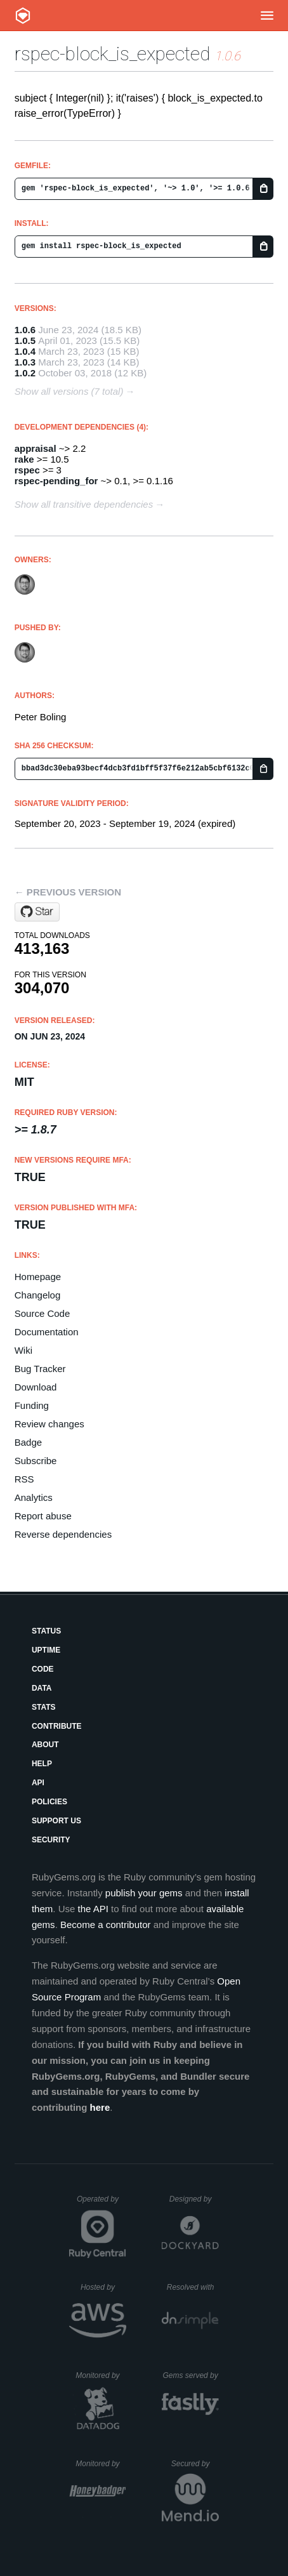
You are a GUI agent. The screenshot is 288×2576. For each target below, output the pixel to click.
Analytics (34, 1497)
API (38, 1782)
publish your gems (144, 1892)
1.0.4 (25, 351)
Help (42, 1763)
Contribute (57, 1726)
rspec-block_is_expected (112, 54)
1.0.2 (25, 372)
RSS (24, 1479)
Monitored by (100, 2375)
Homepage (38, 1276)
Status (46, 1631)
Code (43, 1669)
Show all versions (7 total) (69, 391)
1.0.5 (25, 340)
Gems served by (190, 2375)
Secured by (195, 2463)
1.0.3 (25, 362)
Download (36, 1387)
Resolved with (193, 2287)
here (100, 2107)
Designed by (194, 2199)
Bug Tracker (40, 1368)
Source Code (42, 1313)
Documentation (47, 1331)
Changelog (38, 1295)
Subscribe (36, 1460)
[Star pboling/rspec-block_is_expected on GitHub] (37, 911)
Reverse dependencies (63, 1534)
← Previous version (68, 892)
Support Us (56, 1820)
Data (42, 1688)
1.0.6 (25, 329)
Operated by (101, 2203)
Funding (32, 1405)
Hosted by (103, 2287)
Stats (44, 1707)
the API (92, 1908)
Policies (49, 1801)
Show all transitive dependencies (84, 504)
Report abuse (43, 1515)
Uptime (46, 1650)
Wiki (23, 1350)
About (45, 1744)
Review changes (49, 1423)
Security (51, 1839)
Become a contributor (105, 1924)
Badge (28, 1442)
